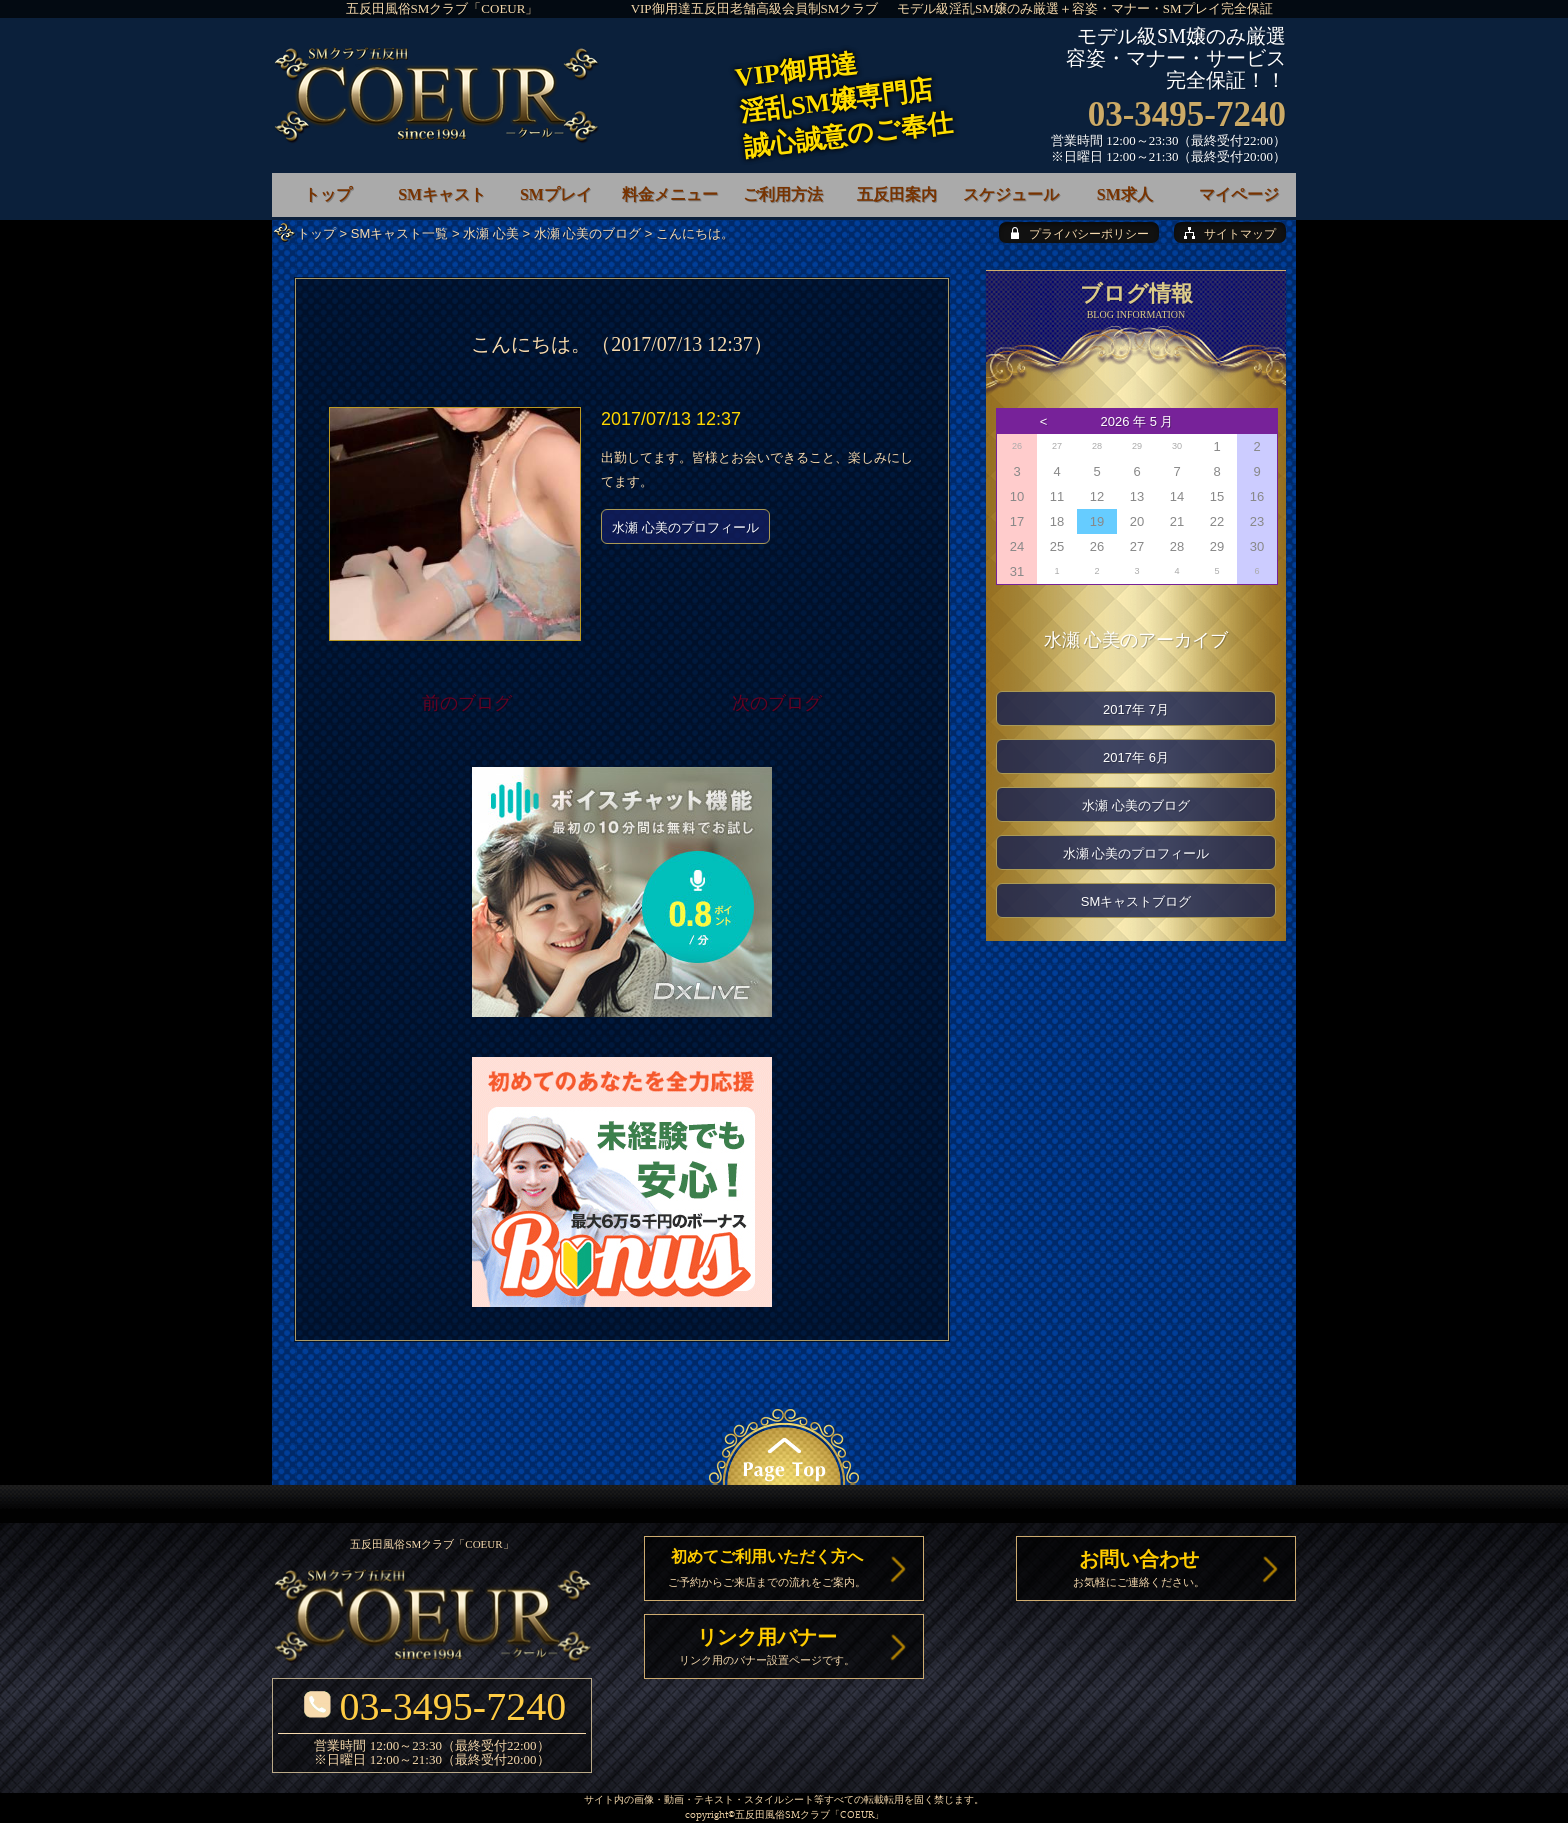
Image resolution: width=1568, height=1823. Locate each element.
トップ (316, 233)
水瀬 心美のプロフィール (685, 527)
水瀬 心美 (491, 233)
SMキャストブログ (1136, 901)
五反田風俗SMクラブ (782, 1815)
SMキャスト (442, 194)
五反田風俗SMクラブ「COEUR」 (442, 8)
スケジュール (1011, 194)
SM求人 (1125, 194)
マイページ (1239, 194)
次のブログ (777, 703)
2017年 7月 (1136, 709)
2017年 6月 (1136, 757)
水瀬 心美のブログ (588, 233)
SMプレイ (556, 194)
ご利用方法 (783, 194)
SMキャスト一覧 (400, 233)
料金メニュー (670, 194)
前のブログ (467, 703)
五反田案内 (897, 194)
